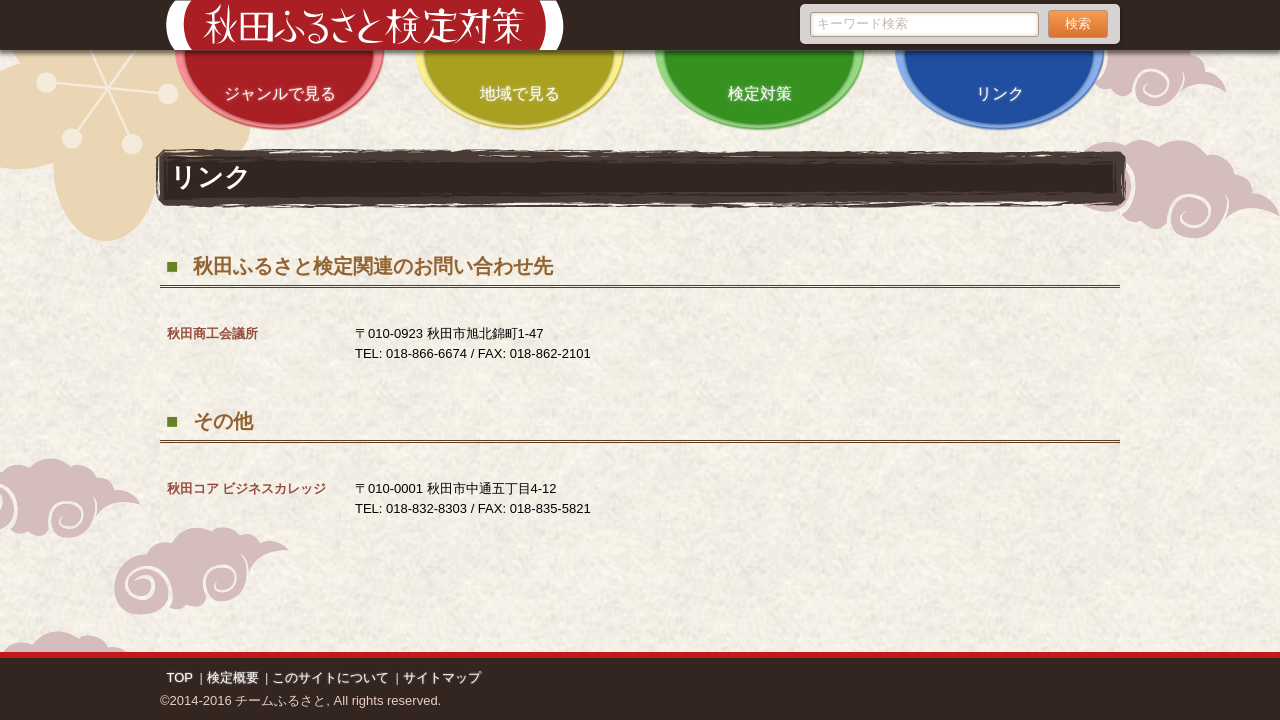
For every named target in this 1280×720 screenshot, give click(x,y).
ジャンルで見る (280, 76)
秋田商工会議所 (212, 333)
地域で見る (520, 76)
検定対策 (760, 76)
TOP (180, 677)
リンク (1000, 76)
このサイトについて (330, 677)
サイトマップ (442, 677)
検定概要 (233, 677)
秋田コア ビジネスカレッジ (247, 488)
